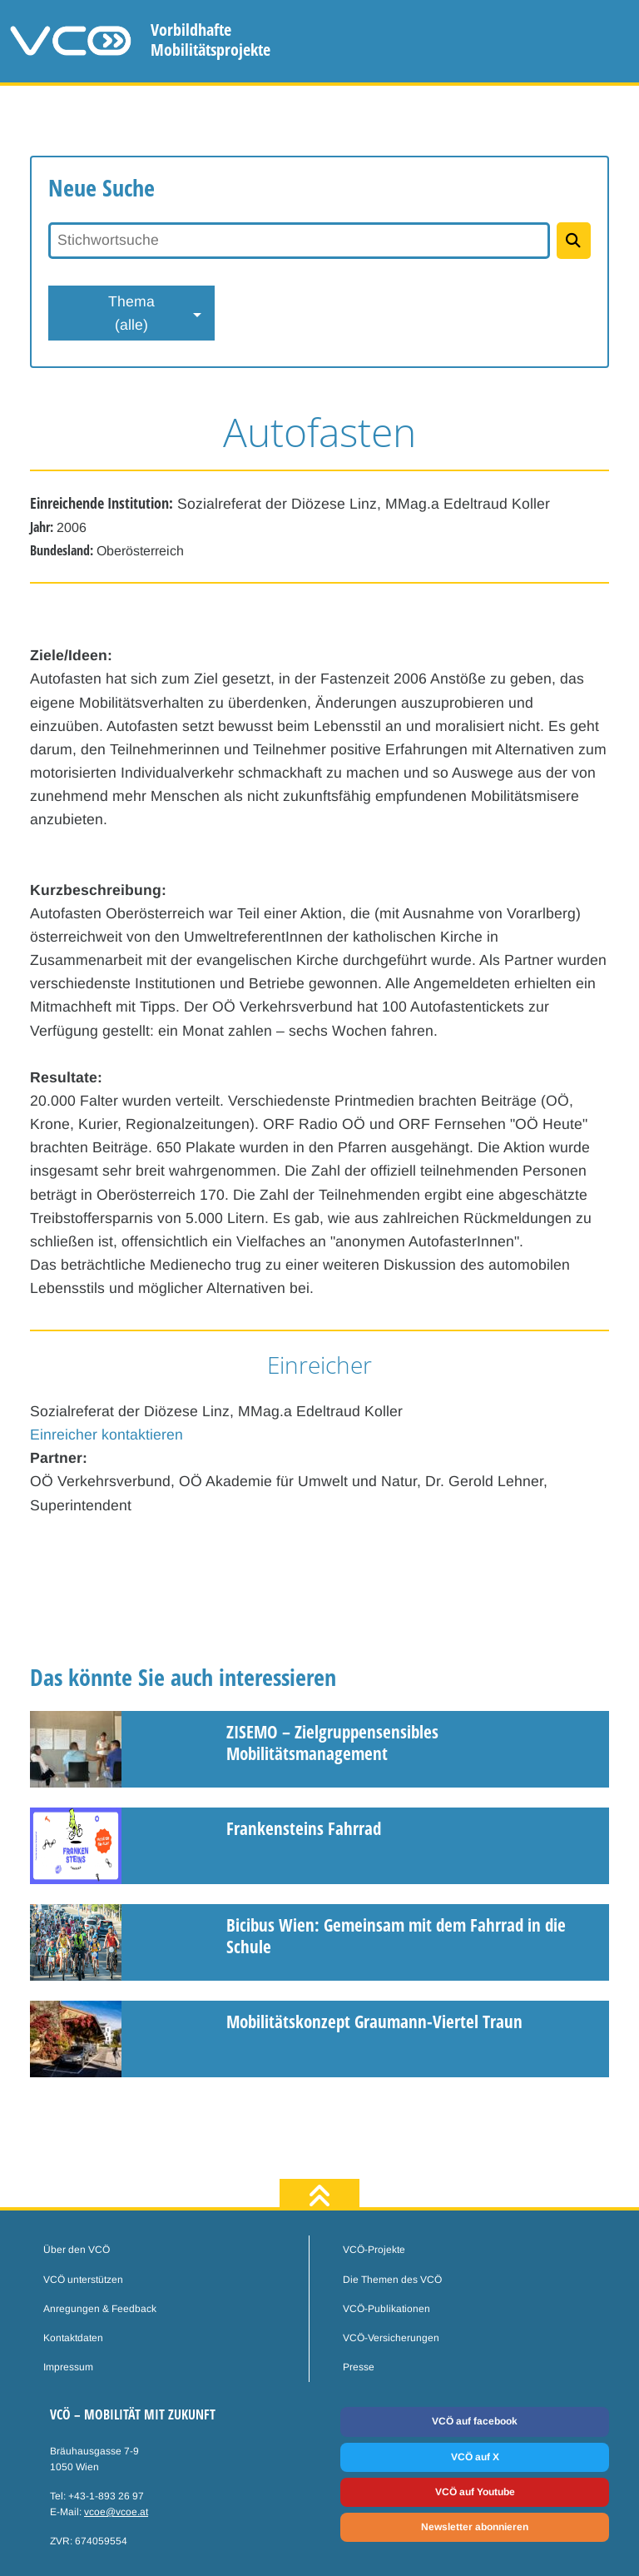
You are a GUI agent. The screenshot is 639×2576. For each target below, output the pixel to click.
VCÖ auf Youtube (475, 2492)
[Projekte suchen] (574, 240)
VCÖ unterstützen (83, 2279)
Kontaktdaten (73, 2338)
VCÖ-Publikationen (386, 2309)
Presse (358, 2367)
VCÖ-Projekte (374, 2249)
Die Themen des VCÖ (392, 2279)
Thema (131, 314)
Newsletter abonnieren (474, 2527)
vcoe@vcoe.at (116, 2512)
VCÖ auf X (475, 2457)
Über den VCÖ (76, 2249)
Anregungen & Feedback (99, 2309)
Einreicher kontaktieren (106, 1434)
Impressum (68, 2367)
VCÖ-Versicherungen (391, 2338)
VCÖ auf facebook (475, 2421)
